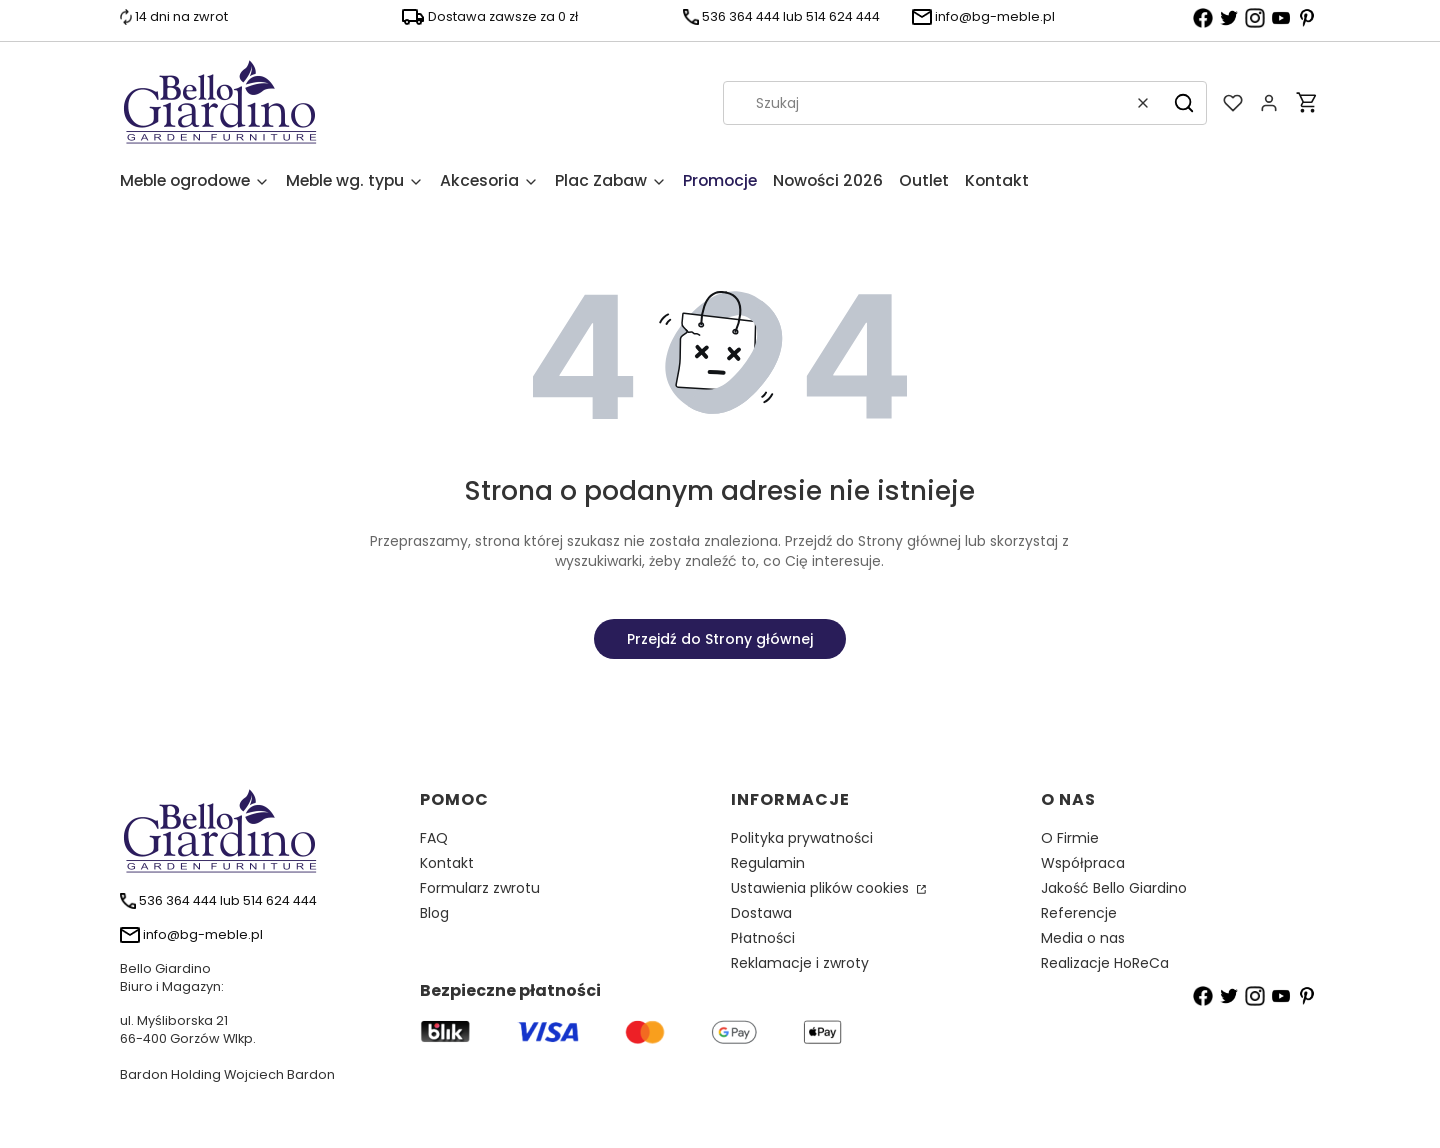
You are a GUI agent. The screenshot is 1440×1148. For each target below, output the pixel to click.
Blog (434, 913)
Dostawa (761, 913)
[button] (1184, 103)
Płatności (763, 938)
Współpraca (1083, 863)
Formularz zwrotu (480, 888)
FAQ (434, 838)
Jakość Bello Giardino (1114, 888)
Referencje (1079, 913)
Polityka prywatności (802, 838)
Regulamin (768, 863)
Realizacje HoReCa (1105, 963)
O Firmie (1070, 838)
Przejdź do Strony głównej (720, 639)
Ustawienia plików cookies (822, 888)
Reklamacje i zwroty (800, 963)
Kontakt (447, 863)
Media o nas (1083, 938)
